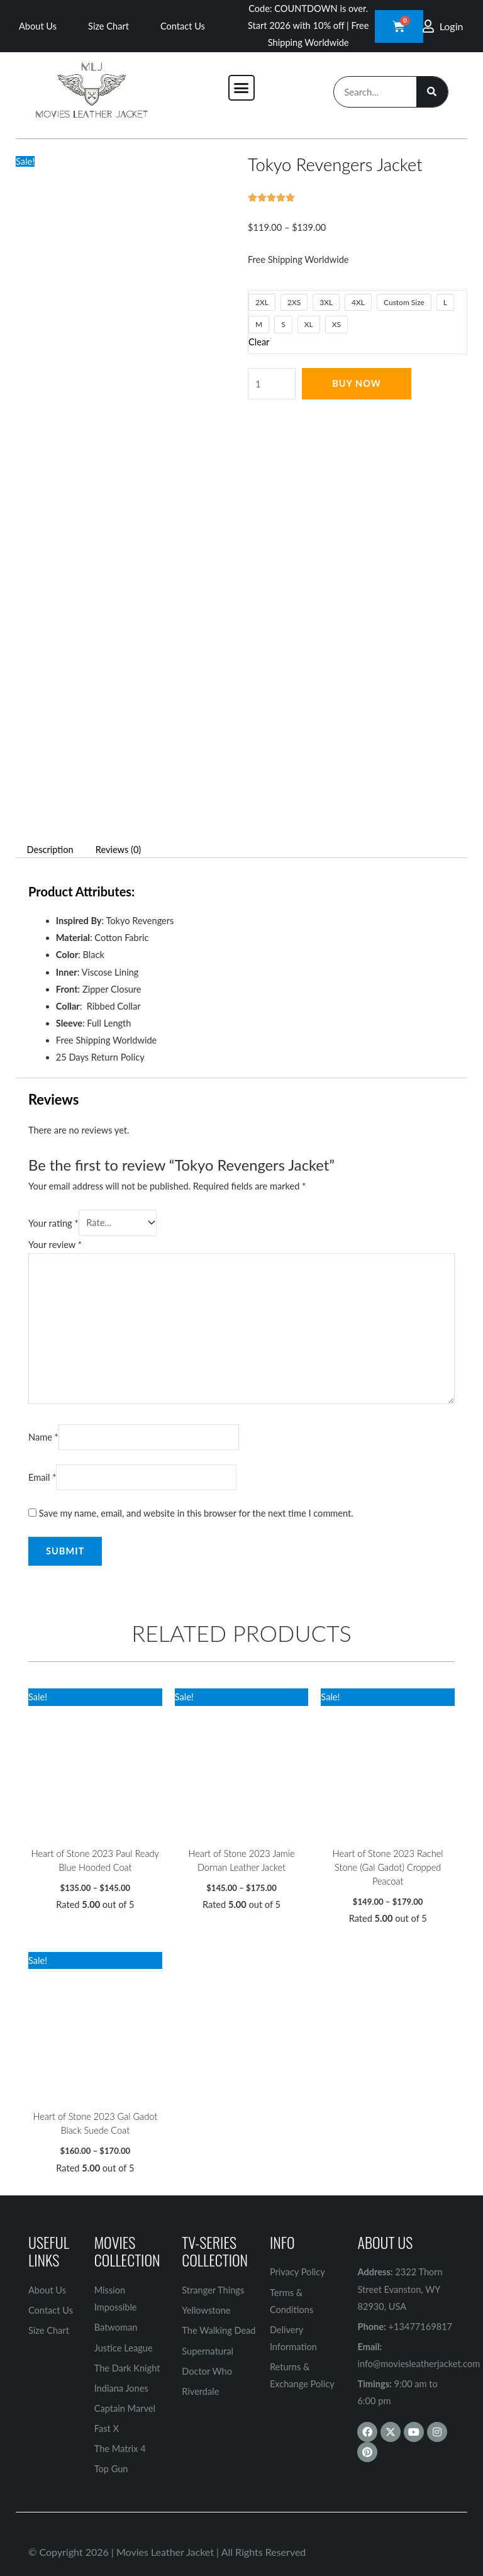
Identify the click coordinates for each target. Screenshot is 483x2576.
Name (43, 1437)
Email (42, 1477)
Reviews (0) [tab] (119, 849)
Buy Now (356, 383)
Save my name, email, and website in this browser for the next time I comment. (196, 1513)
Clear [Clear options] (258, 342)
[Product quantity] (272, 384)
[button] (241, 88)
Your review (55, 1244)
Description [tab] (50, 849)
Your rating (53, 1222)
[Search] (432, 92)
